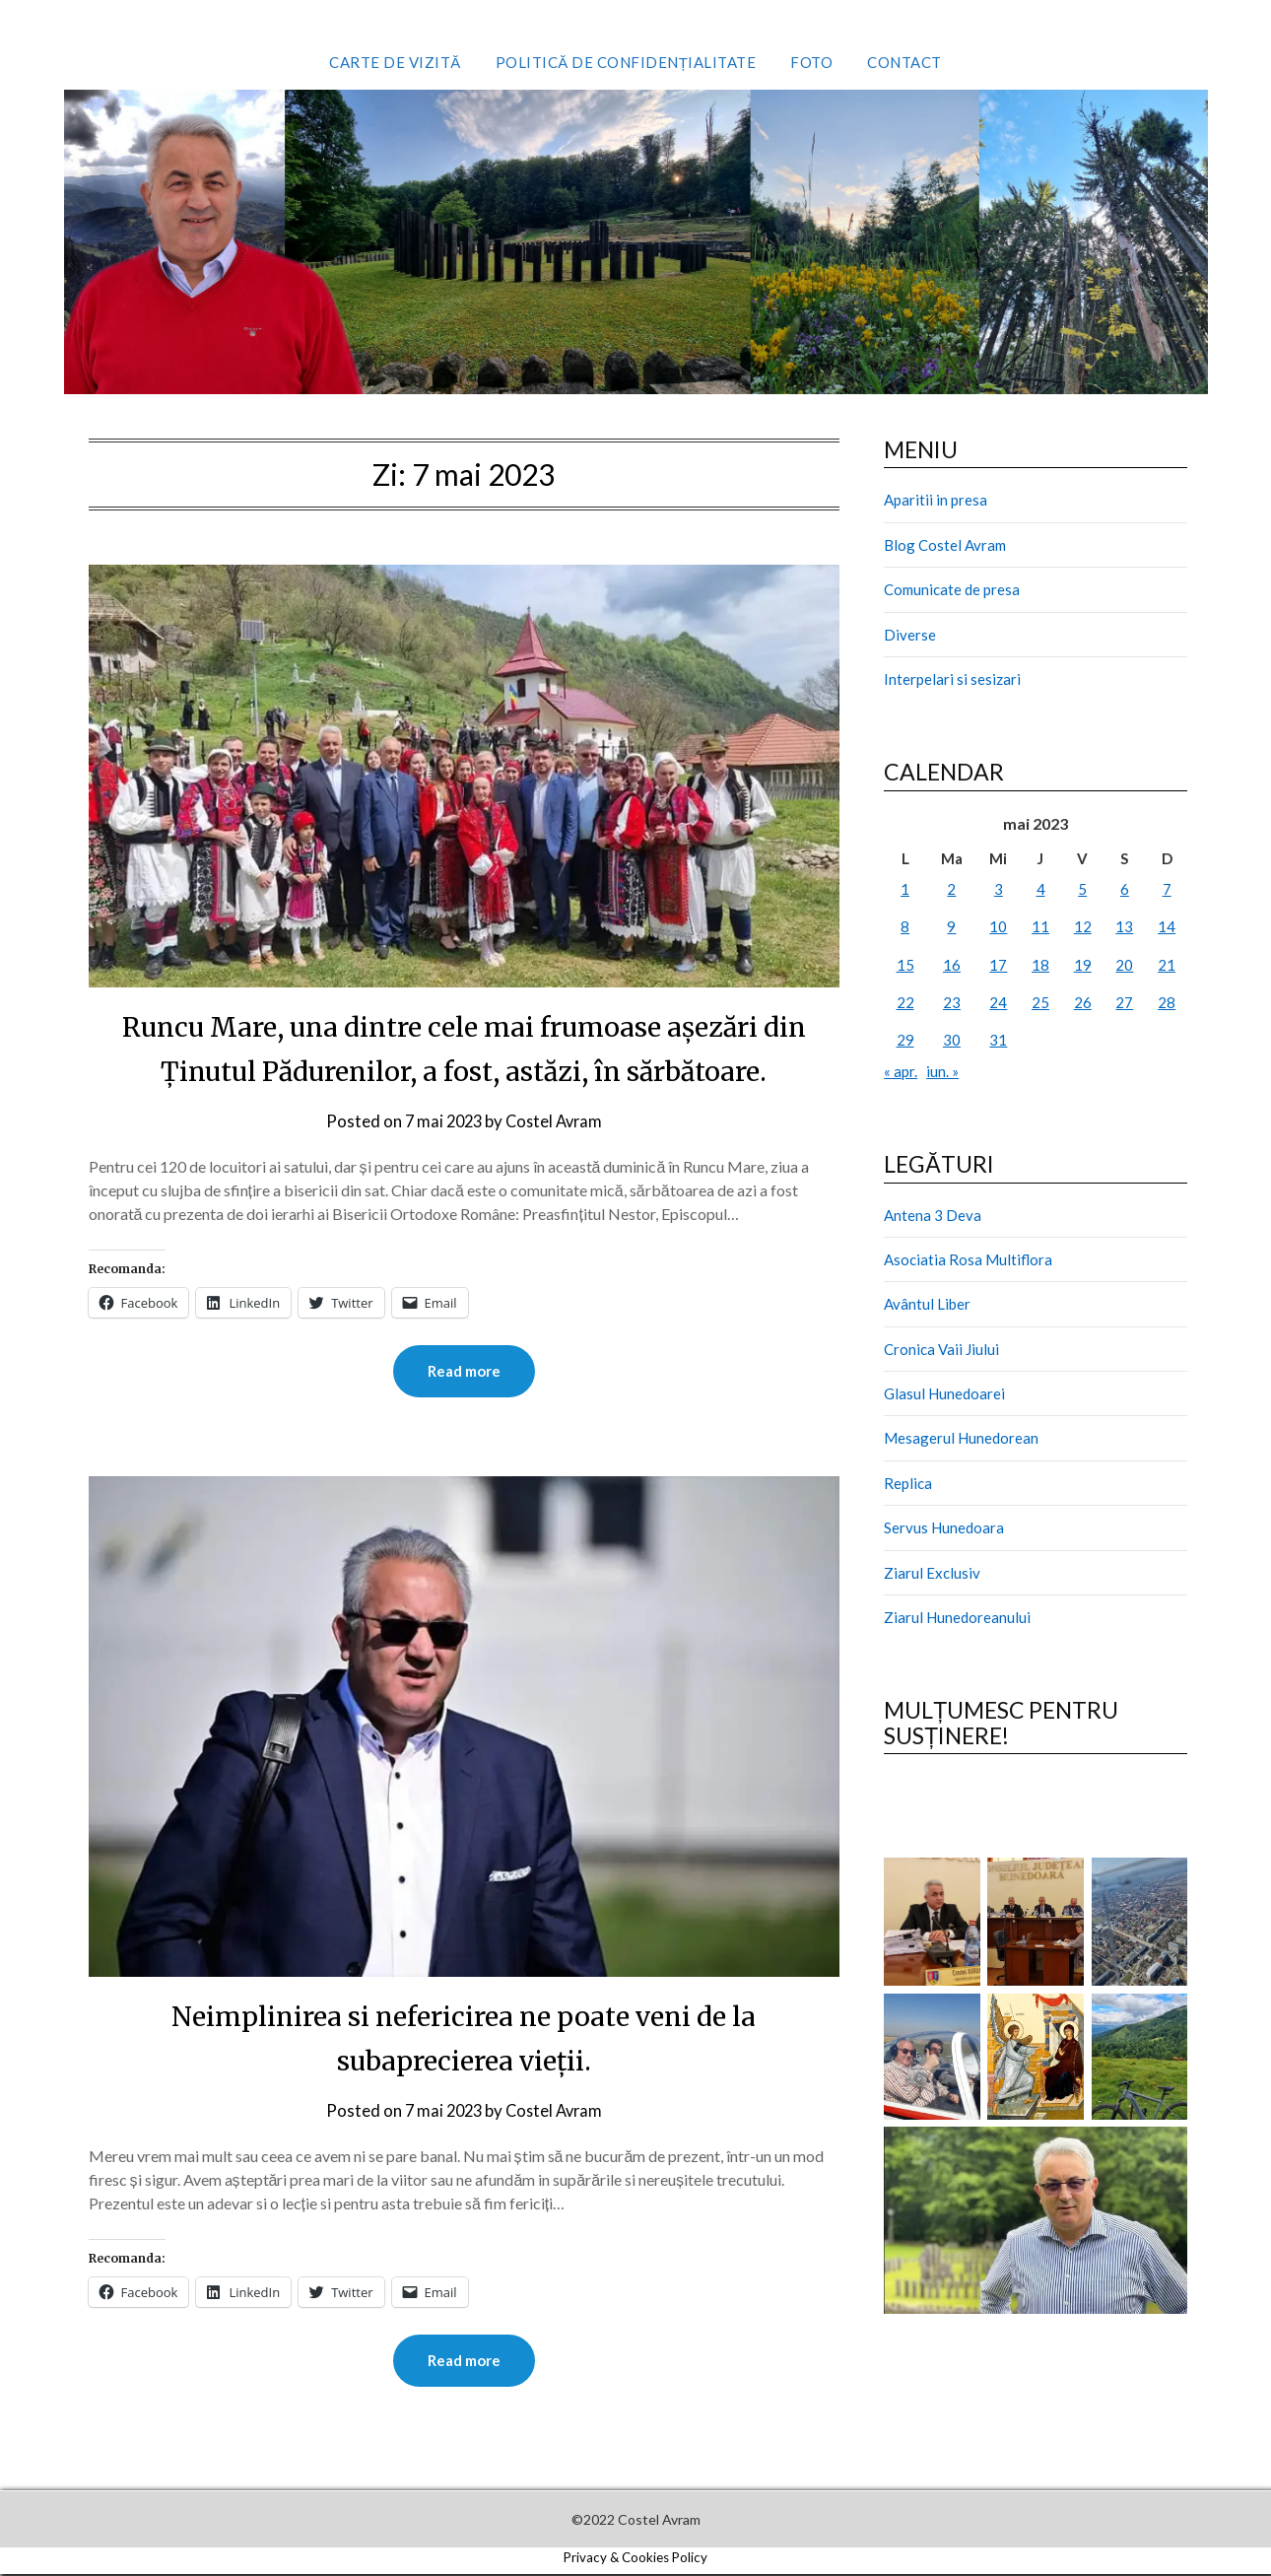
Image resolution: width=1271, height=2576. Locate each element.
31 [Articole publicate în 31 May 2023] (998, 1040)
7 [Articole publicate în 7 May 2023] (1167, 889)
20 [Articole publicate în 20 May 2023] (1124, 965)
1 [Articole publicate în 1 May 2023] (905, 889)
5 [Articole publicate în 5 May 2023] (1082, 889)
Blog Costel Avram (945, 545)
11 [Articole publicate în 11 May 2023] (1040, 926)
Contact (904, 62)
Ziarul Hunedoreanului (957, 1617)
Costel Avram (556, 1121)
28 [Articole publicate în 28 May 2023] (1166, 1002)
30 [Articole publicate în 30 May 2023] (952, 1040)
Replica (908, 1483)
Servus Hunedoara (944, 1527)
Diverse (910, 635)
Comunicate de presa (952, 589)
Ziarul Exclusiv (932, 1573)
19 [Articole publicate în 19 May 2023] (1083, 965)
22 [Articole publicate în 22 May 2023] (905, 1002)
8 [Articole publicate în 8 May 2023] (905, 926)
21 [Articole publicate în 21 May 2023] (1166, 965)
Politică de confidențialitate (626, 62)
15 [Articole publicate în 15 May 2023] (905, 965)
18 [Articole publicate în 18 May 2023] (1040, 965)
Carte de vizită (395, 62)
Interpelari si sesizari (952, 679)
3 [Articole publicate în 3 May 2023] (998, 889)
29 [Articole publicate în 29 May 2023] (905, 1040)
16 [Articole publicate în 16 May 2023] (952, 965)
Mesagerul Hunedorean (961, 1438)
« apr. (900, 1071)
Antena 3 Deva (932, 1215)
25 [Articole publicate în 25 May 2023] (1040, 1002)
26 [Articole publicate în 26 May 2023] (1083, 1002)
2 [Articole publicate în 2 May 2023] (951, 889)
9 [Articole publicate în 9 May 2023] (951, 926)
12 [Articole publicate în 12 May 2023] (1083, 926)
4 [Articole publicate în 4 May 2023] (1041, 889)
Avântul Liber (927, 1304)
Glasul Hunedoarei (944, 1393)
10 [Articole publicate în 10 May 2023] (998, 926)
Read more (464, 1372)
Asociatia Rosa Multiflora (968, 1259)
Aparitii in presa (935, 499)
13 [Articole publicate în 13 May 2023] (1124, 926)
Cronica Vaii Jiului (941, 1349)
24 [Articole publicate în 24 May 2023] (998, 1002)
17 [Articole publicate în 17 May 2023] (998, 965)
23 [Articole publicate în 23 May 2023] (952, 1002)
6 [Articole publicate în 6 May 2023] (1124, 889)
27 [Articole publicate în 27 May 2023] (1124, 1002)
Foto (811, 62)
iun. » (942, 1071)
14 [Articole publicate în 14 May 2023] (1166, 926)
